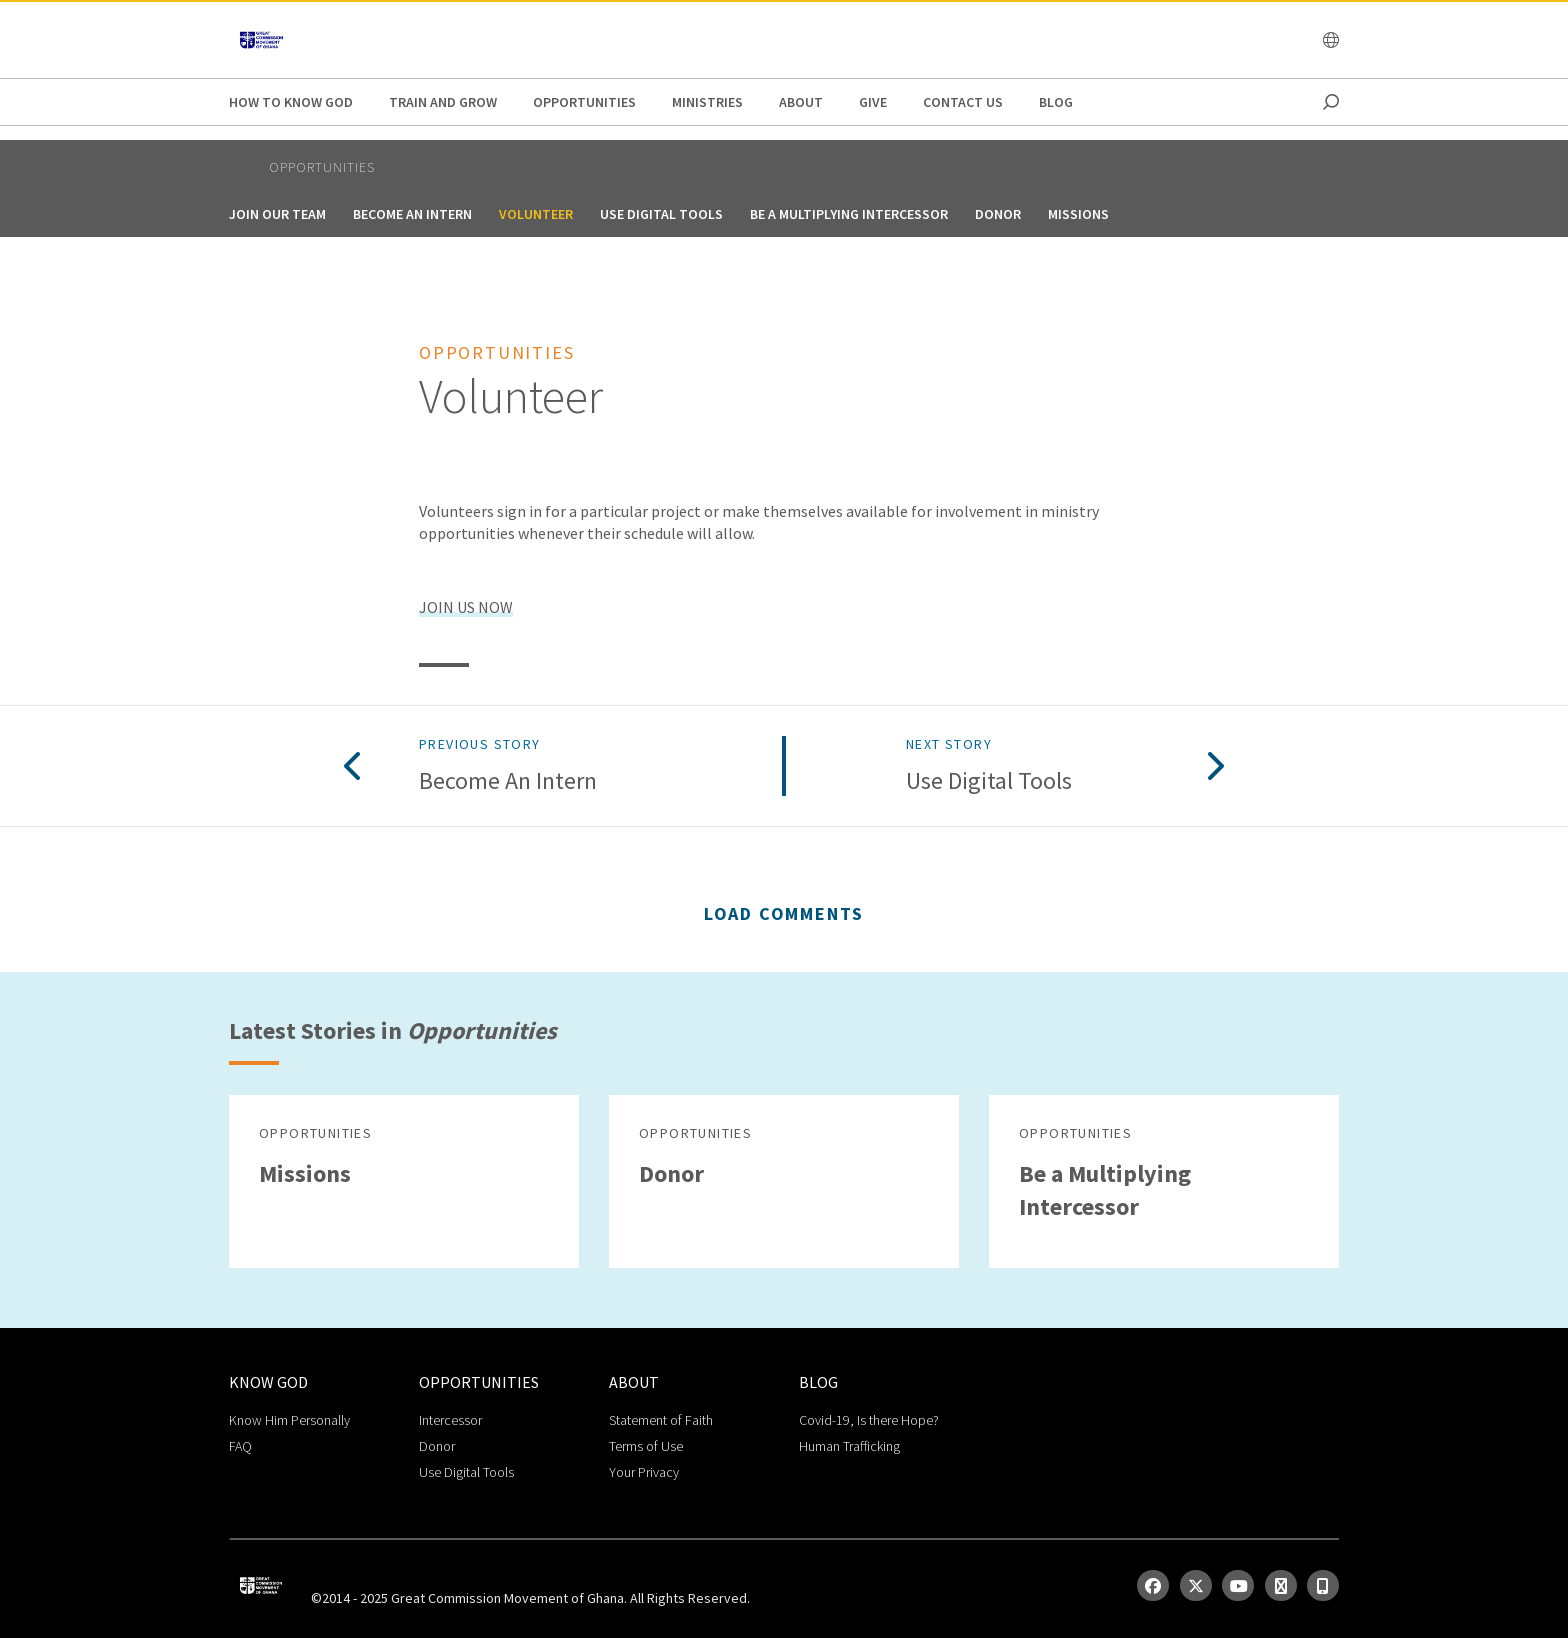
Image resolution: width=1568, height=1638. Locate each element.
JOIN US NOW (466, 607)
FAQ (240, 1446)
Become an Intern (412, 214)
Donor (998, 214)
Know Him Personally (289, 1420)
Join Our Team (277, 214)
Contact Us (963, 102)
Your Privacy (644, 1472)
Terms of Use (646, 1446)
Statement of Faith (661, 1420)
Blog (1056, 102)
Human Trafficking (849, 1446)
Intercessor (450, 1420)
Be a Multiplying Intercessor (849, 214)
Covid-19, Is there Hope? (869, 1420)
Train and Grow (443, 102)
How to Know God (291, 102)
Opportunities (584, 102)
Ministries (707, 102)
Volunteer (536, 214)
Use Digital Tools (661, 214)
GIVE (873, 102)
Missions (1078, 214)
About (801, 102)
